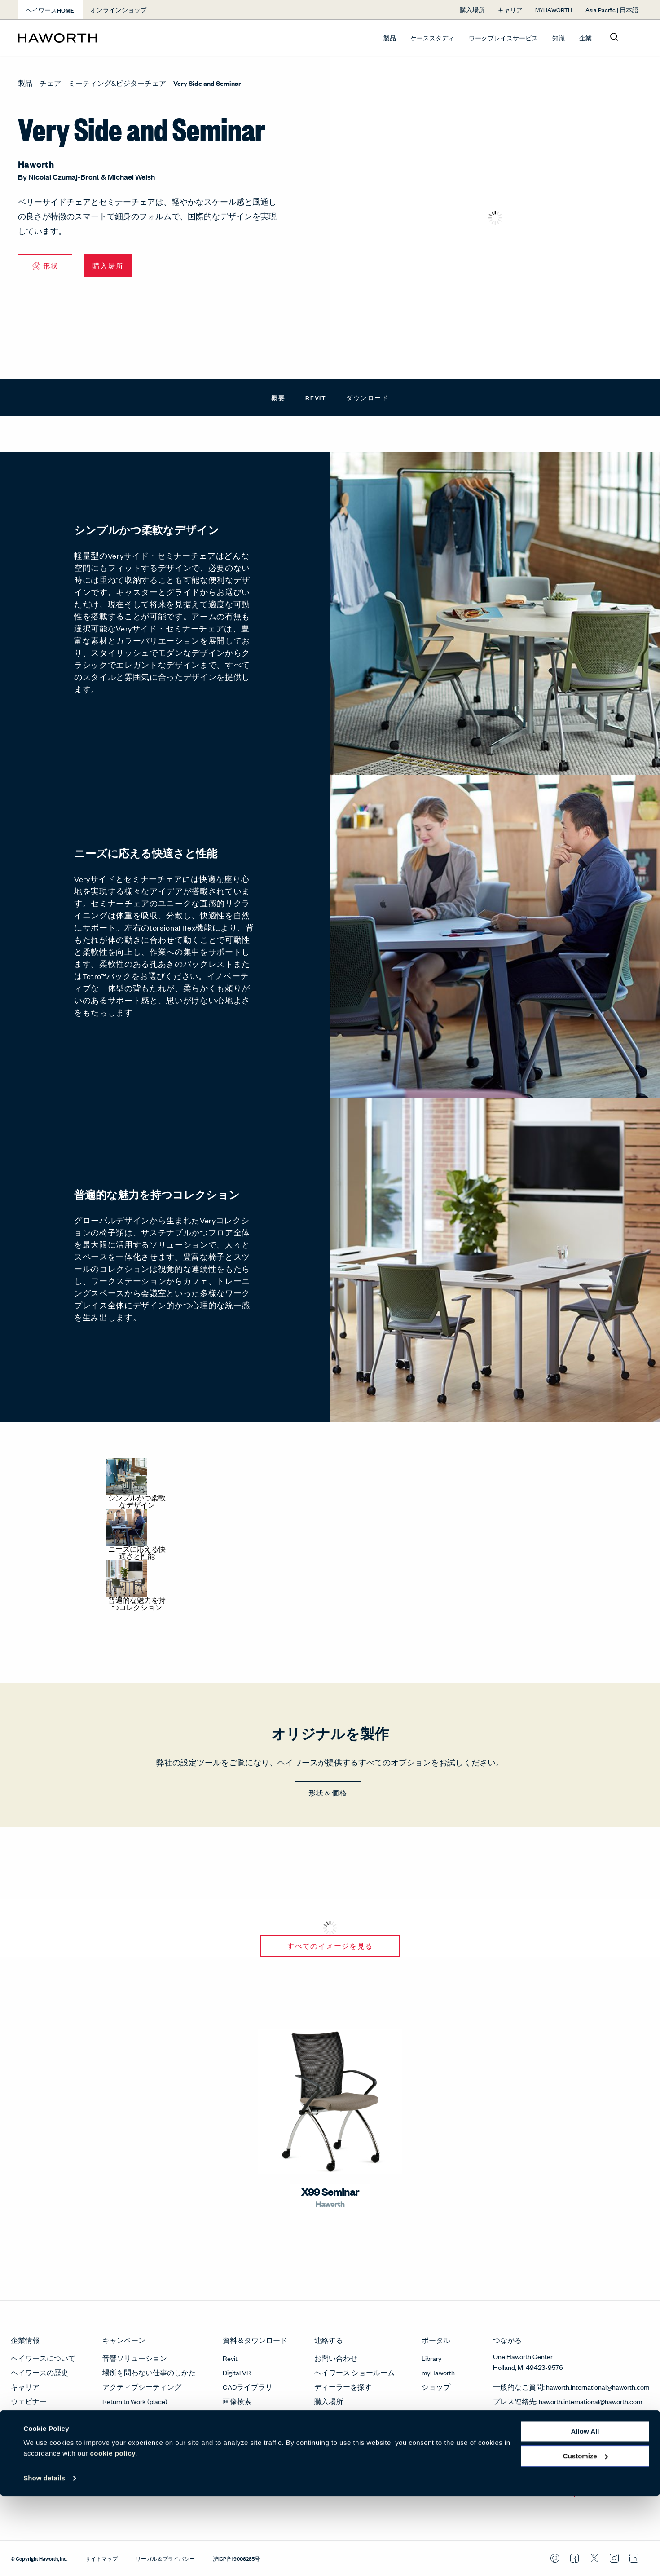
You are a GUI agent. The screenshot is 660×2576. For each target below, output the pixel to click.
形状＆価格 (328, 1792)
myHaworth (438, 2372)
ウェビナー (29, 2401)
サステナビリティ (39, 2430)
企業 (585, 38)
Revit (315, 397)
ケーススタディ (432, 38)
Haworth (36, 164)
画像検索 (237, 2401)
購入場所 (328, 2401)
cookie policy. (113, 2533)
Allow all (585, 2511)
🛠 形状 (45, 265)
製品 (389, 38)
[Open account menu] (634, 37)
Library (431, 2358)
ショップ (436, 2386)
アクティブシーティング (141, 2386)
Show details (44, 2558)
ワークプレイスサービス (503, 38)
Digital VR (237, 2372)
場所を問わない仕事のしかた (149, 2372)
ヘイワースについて (43, 2358)
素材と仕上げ (244, 2415)
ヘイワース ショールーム (354, 2372)
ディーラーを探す (343, 2386)
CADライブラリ (248, 2386)
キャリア (25, 2386)
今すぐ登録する (533, 2485)
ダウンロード (367, 397)
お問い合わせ (335, 2358)
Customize (585, 2536)
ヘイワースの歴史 (39, 2372)
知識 (558, 38)
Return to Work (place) (134, 2401)
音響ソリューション (134, 2358)
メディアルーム (36, 2415)
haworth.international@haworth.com (597, 2386)
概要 (278, 397)
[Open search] (614, 37)
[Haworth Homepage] (80, 38)
